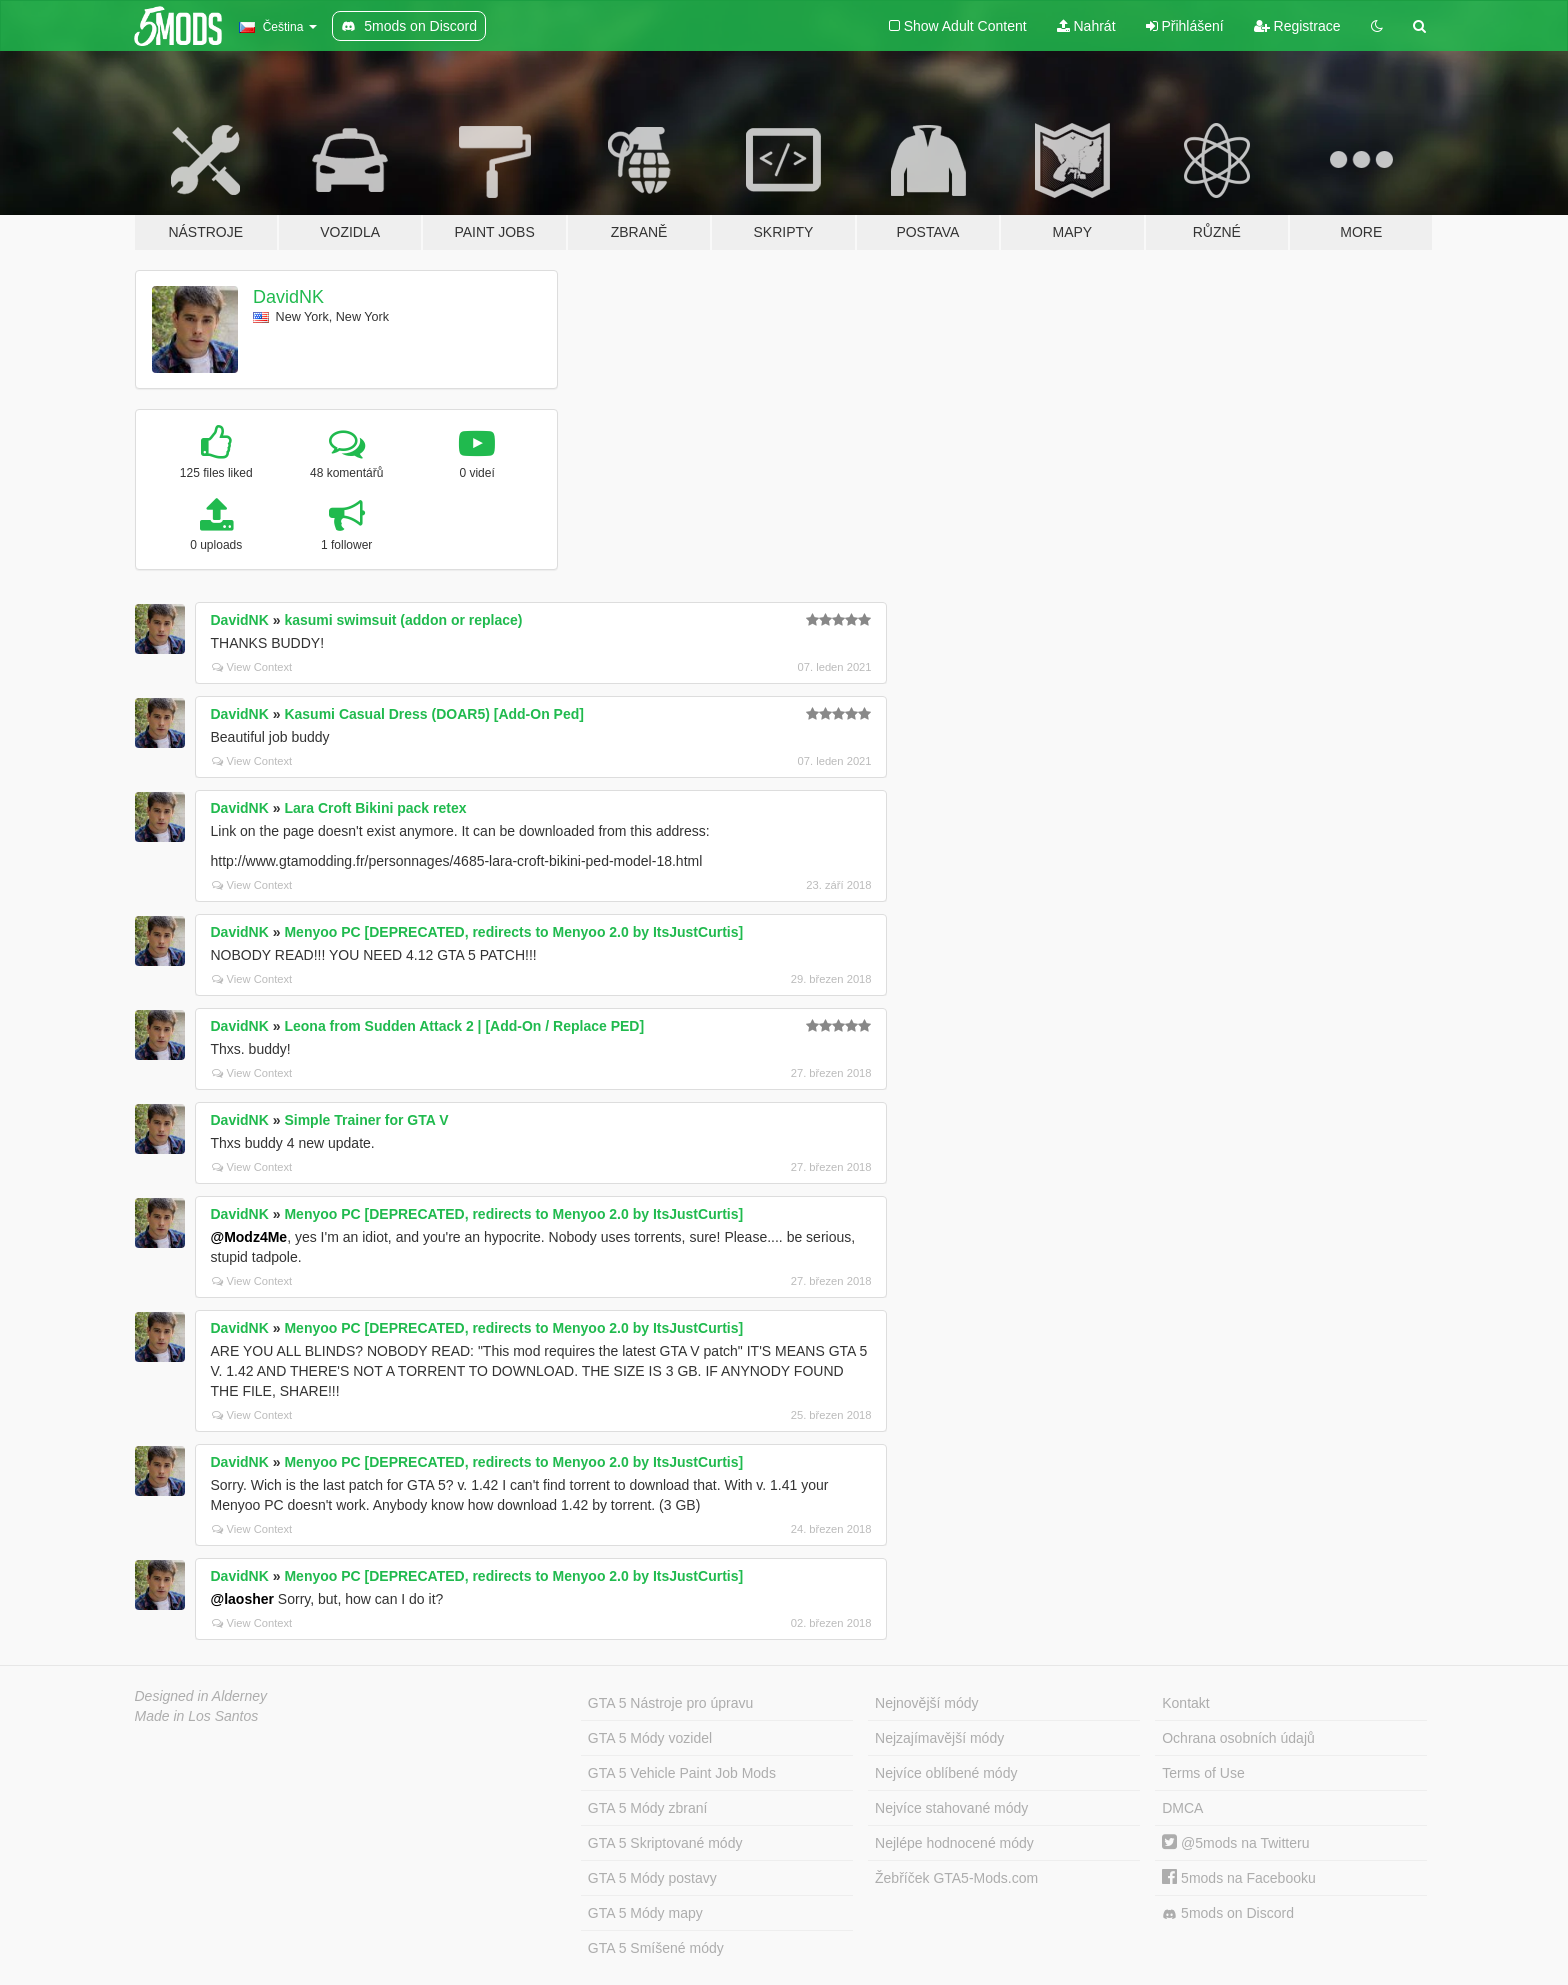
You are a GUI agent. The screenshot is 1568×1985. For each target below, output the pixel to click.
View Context (252, 667)
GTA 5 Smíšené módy (656, 1948)
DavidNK (288, 297)
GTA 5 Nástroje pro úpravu (670, 1703)
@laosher (242, 1599)
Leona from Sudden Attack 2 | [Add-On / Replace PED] (464, 1026)
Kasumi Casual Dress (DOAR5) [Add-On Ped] (434, 714)
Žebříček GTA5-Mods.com (956, 1878)
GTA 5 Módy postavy (652, 1878)
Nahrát (1086, 26)
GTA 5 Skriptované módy (665, 1843)
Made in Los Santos (197, 1716)
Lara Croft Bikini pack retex (375, 808)
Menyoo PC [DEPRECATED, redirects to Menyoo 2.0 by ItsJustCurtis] (513, 932)
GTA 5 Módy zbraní (648, 1808)
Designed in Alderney (201, 1696)
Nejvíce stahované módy (951, 1808)
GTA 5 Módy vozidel (650, 1738)
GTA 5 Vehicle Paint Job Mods (682, 1773)
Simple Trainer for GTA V (366, 1120)
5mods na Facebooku (1239, 1878)
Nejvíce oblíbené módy (946, 1773)
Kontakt (1185, 1703)
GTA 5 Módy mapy (645, 1913)
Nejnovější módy (927, 1703)
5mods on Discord (1228, 1913)
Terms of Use (1203, 1773)
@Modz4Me (249, 1237)
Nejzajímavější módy (939, 1738)
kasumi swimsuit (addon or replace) (403, 620)
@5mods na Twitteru (1235, 1843)
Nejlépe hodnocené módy (954, 1843)
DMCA (1182, 1808)
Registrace (1297, 26)
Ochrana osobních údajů (1238, 1738)
